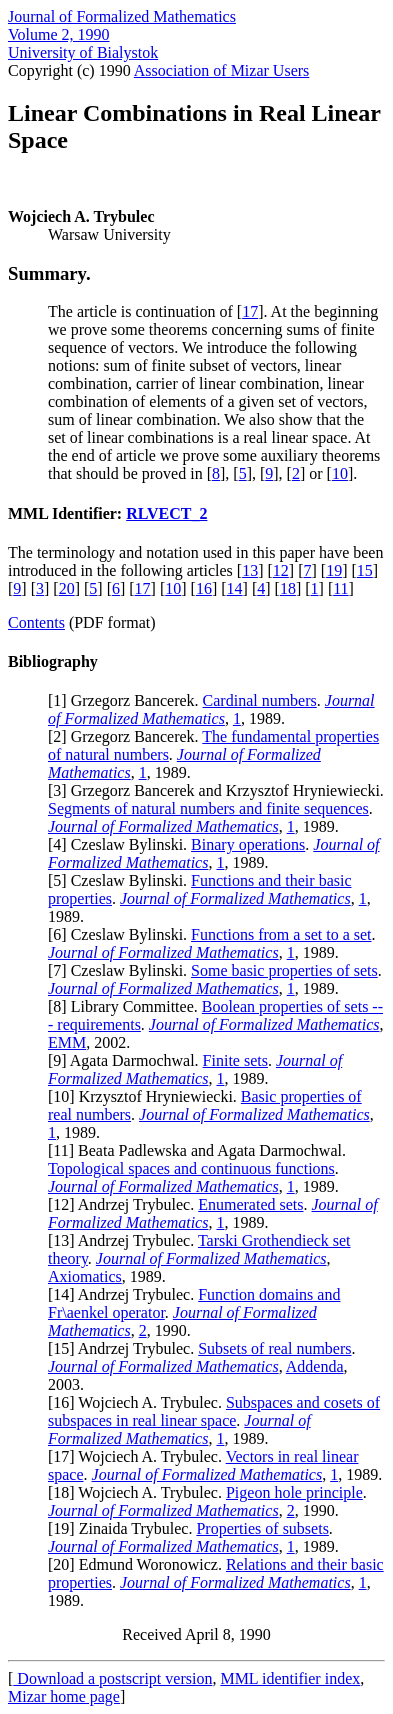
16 (204, 588)
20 (67, 588)
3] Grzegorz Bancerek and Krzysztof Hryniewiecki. (218, 790)
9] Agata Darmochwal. (127, 1060)
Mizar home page (64, 1696)
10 (340, 473)
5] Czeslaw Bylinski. (122, 880)
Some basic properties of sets (284, 970)
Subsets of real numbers (274, 1348)
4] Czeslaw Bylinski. (122, 844)
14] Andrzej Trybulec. (125, 1294)
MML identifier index (290, 1678)
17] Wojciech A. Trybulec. (139, 1456)
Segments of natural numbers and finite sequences (208, 808)
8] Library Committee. (127, 1006)
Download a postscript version (112, 1678)
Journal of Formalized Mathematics (122, 16)
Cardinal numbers (260, 700)
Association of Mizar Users (222, 70)
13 (250, 570)
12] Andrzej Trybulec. (125, 1204)
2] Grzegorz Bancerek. (127, 736)
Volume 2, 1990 (58, 34)
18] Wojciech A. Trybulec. (139, 1492)
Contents (36, 622)
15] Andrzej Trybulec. (125, 1348)
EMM (67, 1042)
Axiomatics (85, 1276)
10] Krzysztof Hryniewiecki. (147, 1096)
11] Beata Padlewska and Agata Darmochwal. (199, 1150)
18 (288, 588)
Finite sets (235, 1060)
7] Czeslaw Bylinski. (122, 970)
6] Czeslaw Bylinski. (122, 934)
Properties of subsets (262, 1528)
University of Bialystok (83, 52)
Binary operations (248, 844)
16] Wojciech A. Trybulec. (139, 1402)
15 (365, 570)
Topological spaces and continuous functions (191, 1168)
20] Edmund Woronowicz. (139, 1564)
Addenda (315, 1366)
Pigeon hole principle (294, 1492)
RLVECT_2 (166, 513)
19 (334, 570)
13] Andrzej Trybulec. (125, 1240)
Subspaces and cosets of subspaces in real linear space (214, 1411)
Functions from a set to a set (281, 934)
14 (235, 588)
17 (250, 311)
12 (281, 570)
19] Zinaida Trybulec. (124, 1528)
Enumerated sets (250, 1204)
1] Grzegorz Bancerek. (127, 700)
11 (340, 588)
